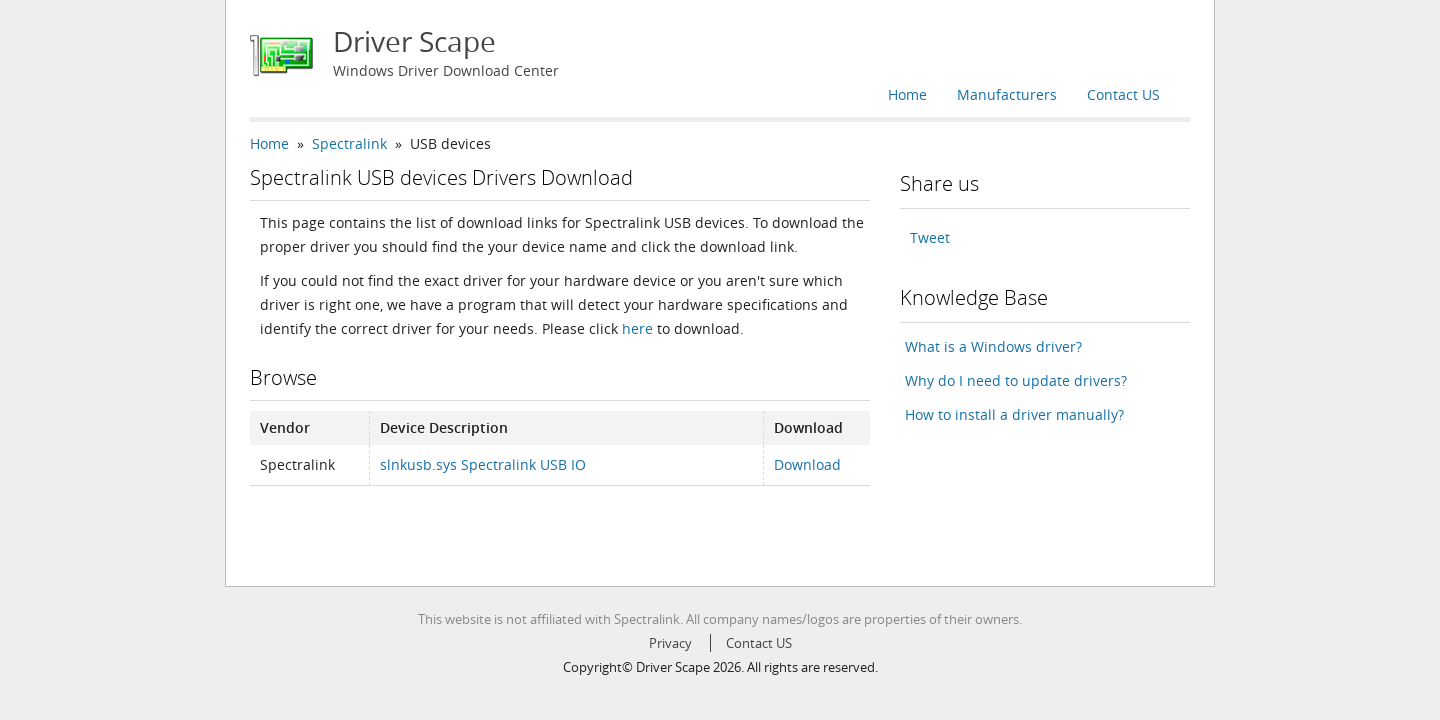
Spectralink (349, 143)
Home (907, 94)
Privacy (670, 643)
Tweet (930, 237)
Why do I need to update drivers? (1016, 380)
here (637, 328)
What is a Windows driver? (993, 346)
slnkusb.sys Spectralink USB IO (483, 464)
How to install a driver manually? (1014, 414)
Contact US (1123, 94)
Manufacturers (1007, 94)
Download (807, 464)
